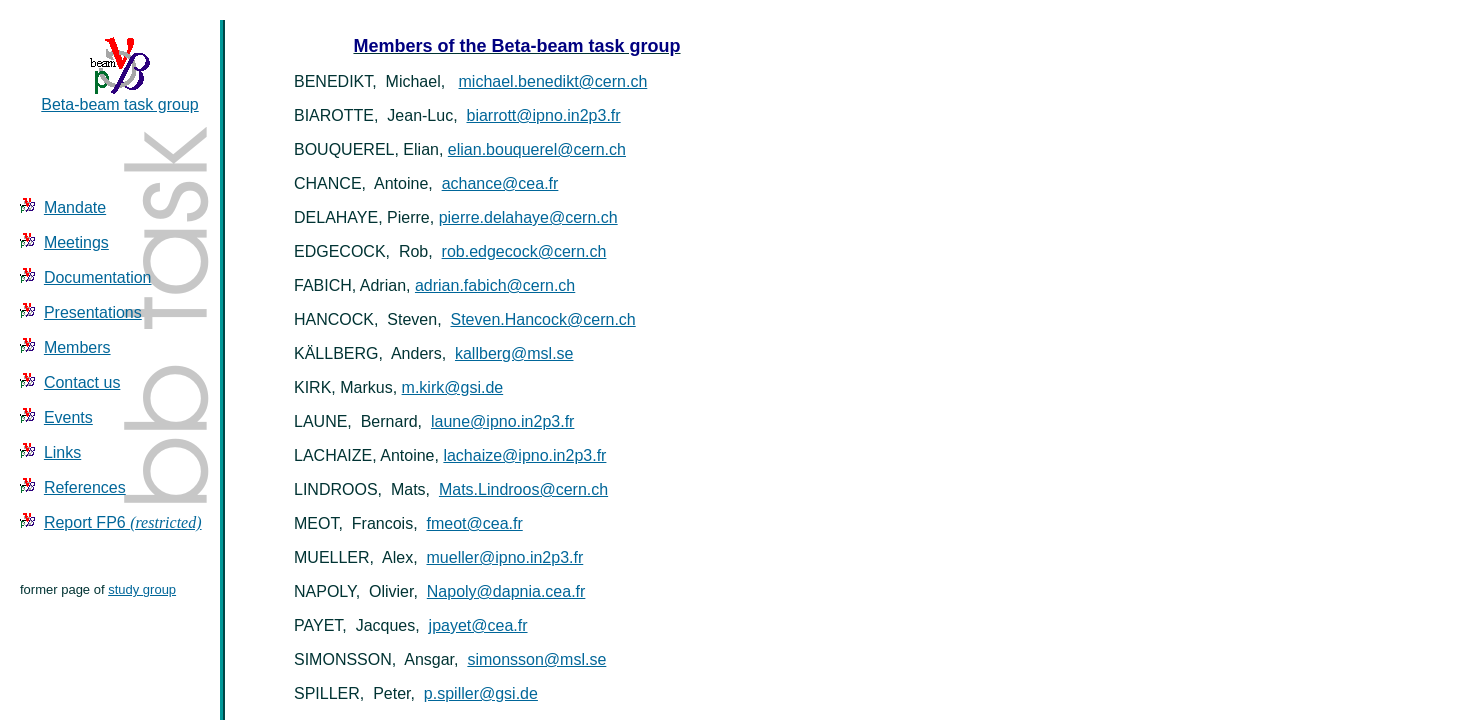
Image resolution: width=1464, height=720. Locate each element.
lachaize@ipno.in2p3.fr (524, 455)
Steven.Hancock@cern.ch (543, 319)
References (85, 487)
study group (142, 589)
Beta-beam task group (119, 97)
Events (68, 417)
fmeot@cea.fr (474, 523)
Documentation (98, 277)
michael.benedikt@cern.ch (553, 81)
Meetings (76, 242)
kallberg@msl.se (514, 353)
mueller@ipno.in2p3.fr (505, 557)
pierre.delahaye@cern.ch (528, 217)
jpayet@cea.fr (478, 625)
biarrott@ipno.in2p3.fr (544, 115)
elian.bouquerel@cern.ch (537, 149)
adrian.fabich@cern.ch (495, 285)
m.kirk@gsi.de (453, 387)
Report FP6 (123, 522)
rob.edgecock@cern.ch (524, 251)
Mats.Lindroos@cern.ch (523, 489)
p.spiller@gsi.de (481, 693)
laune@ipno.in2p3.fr (502, 421)
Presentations (93, 312)
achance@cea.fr (500, 183)
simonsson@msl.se (536, 659)
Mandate (75, 207)
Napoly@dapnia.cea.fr (506, 591)
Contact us (82, 382)
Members (77, 347)
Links (62, 452)
